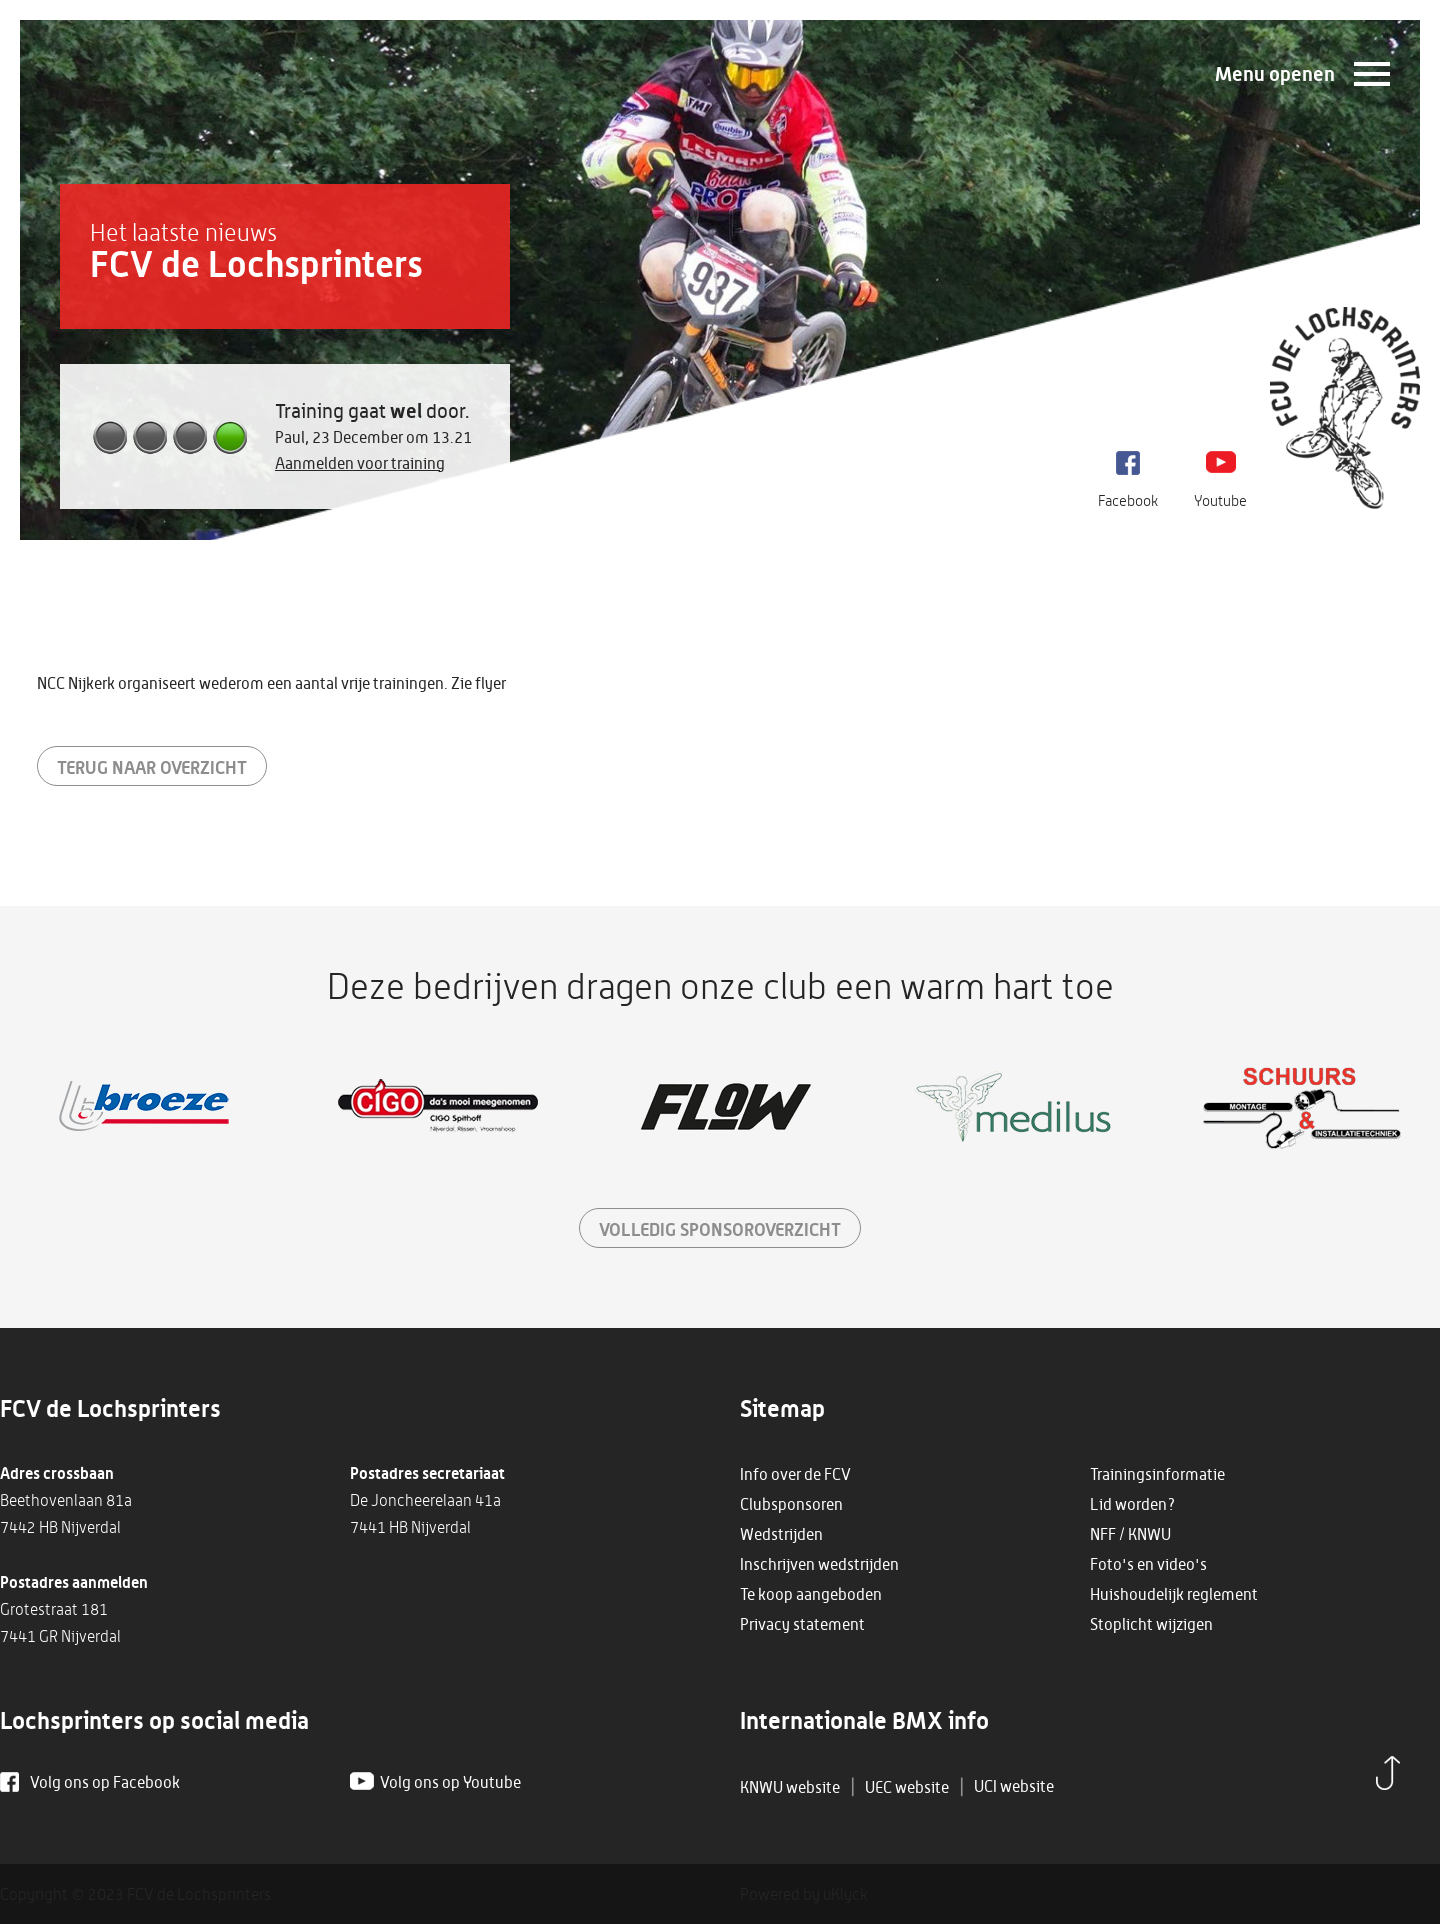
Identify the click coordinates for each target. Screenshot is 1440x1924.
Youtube (1220, 500)
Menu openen (1275, 73)
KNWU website (790, 1787)
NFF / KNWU (1130, 1534)
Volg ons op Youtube (450, 1782)
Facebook (1128, 500)
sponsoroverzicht (720, 1229)
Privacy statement (802, 1624)
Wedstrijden (781, 1534)
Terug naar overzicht (152, 767)
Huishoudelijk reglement (1174, 1594)
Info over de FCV (795, 1474)
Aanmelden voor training (360, 463)
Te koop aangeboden (811, 1594)
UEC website (907, 1787)
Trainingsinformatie (1157, 1474)
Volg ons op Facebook (105, 1782)
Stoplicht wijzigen (1151, 1624)
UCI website (1014, 1786)
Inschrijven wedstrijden (819, 1564)
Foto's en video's (1148, 1564)
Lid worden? (1133, 1504)
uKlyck (845, 1894)
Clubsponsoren (791, 1504)
